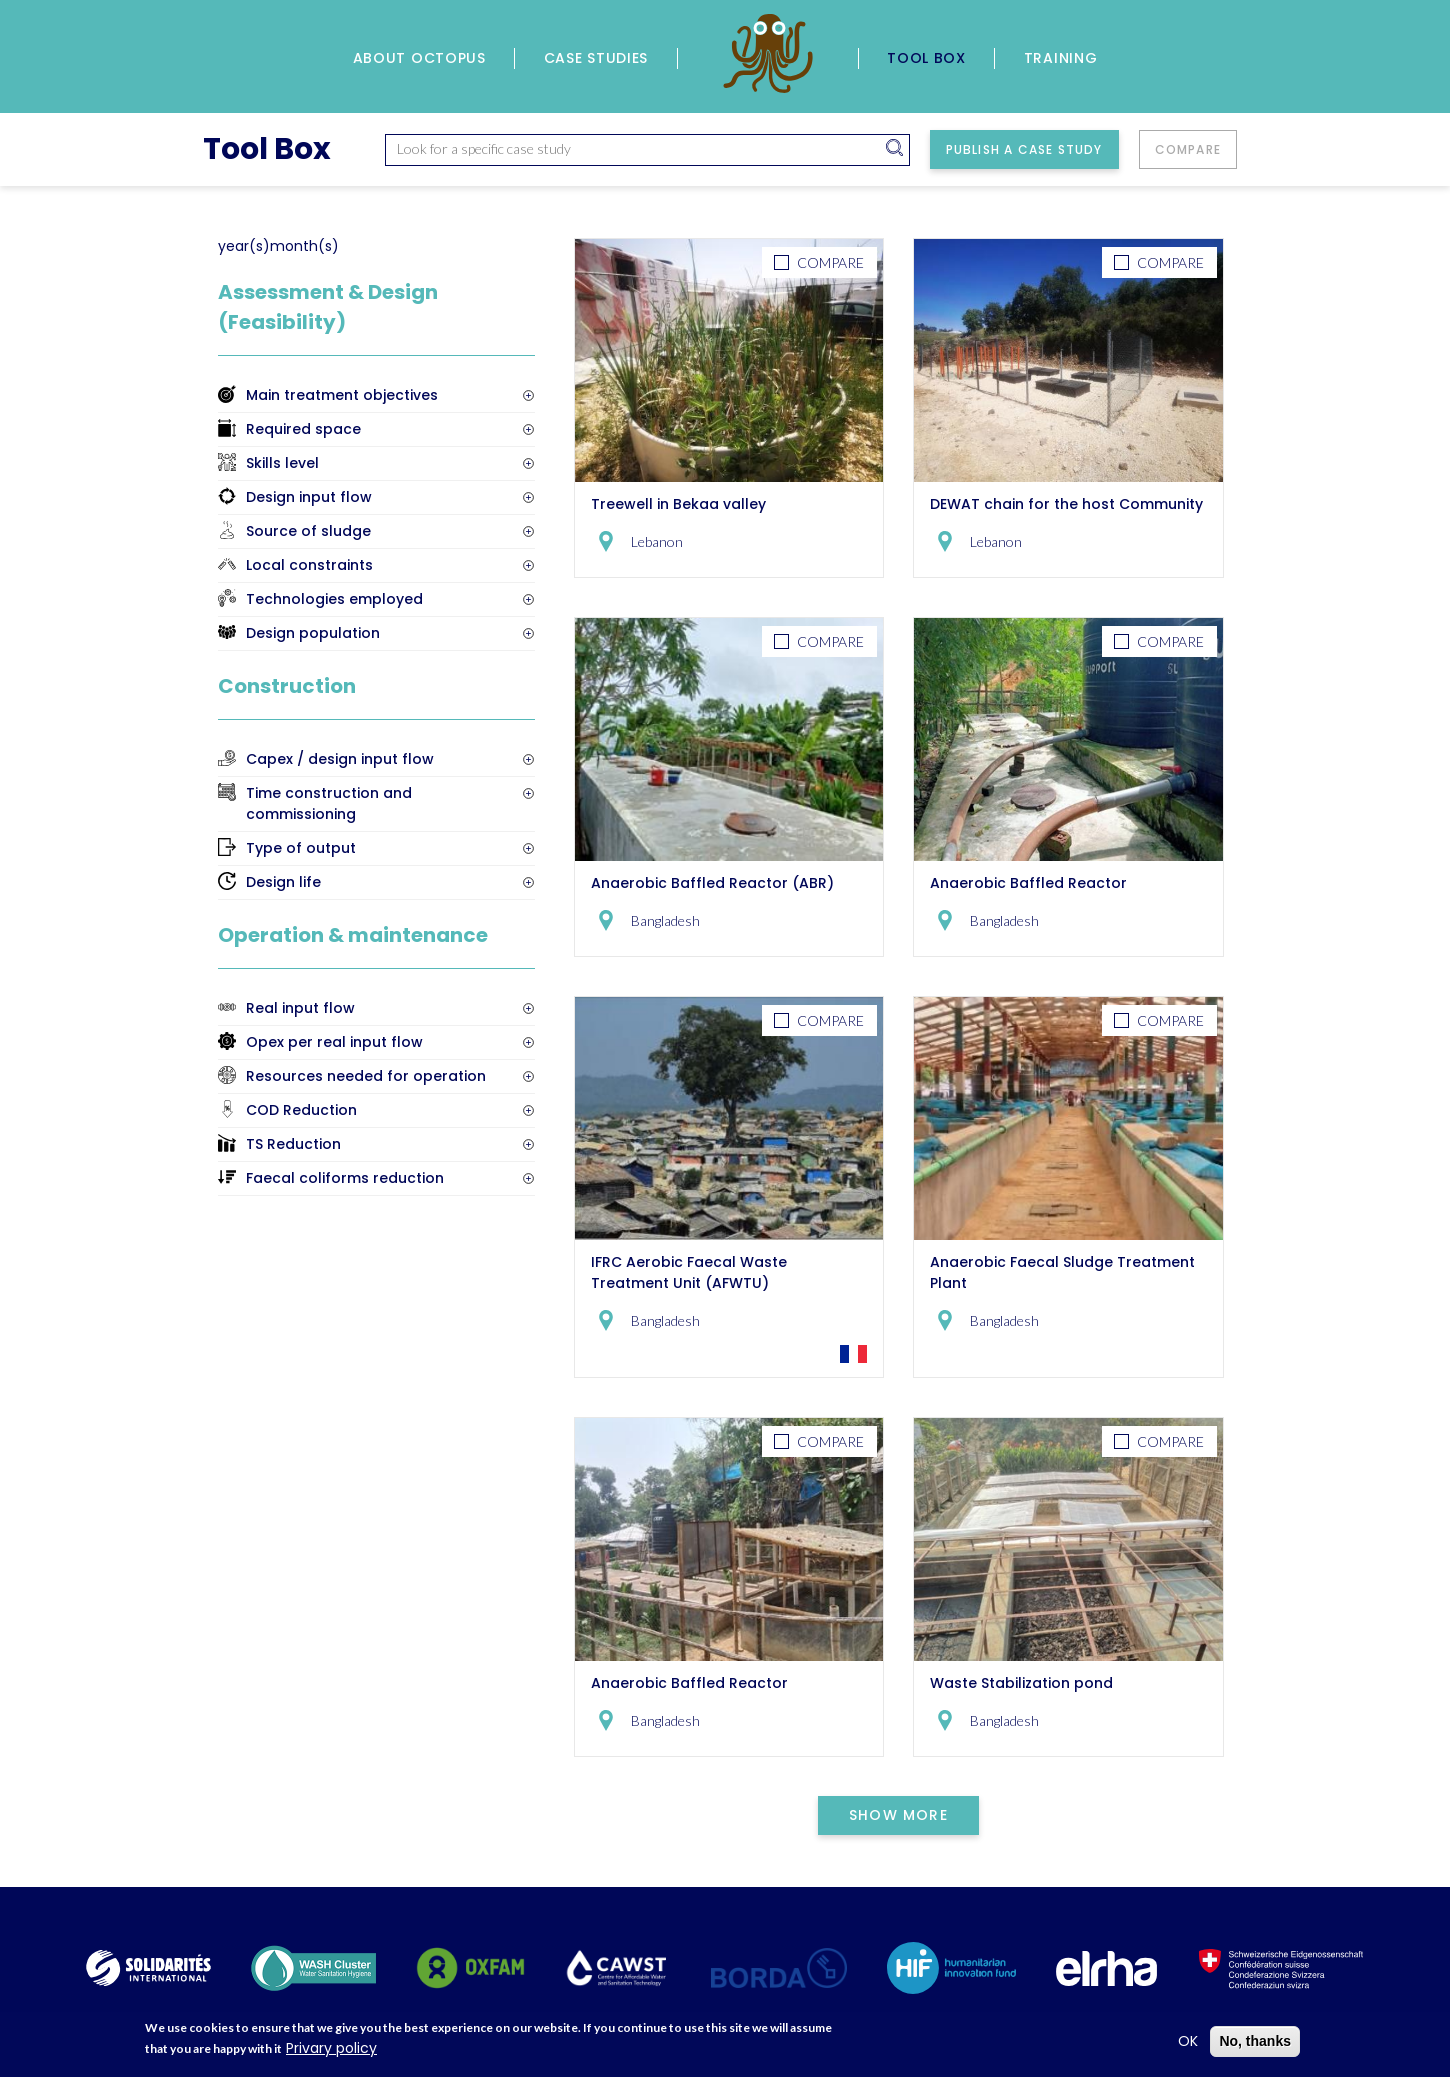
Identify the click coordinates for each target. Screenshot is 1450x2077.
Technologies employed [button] (334, 599)
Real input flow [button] (300, 1008)
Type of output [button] (301, 848)
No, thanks (1255, 2044)
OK (1188, 2044)
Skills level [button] (282, 463)
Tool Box (926, 58)
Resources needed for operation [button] (366, 1076)
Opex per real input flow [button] (334, 1042)
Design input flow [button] (309, 497)
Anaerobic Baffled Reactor (1028, 883)
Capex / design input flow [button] (340, 759)
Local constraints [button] (309, 565)
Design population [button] (313, 633)
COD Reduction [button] (301, 1110)
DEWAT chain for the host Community (1066, 504)
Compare (1188, 149)
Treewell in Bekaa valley (678, 504)
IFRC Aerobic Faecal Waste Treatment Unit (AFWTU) (689, 1272)
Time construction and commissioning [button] (329, 803)
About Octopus (419, 58)
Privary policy (331, 2051)
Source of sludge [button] (308, 531)
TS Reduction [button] (293, 1144)
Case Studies (596, 58)
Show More (898, 1815)
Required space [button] (303, 429)
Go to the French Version (853, 1354)
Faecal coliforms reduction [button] (345, 1178)
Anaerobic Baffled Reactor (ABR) (712, 883)
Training (1061, 58)
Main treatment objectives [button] (342, 395)
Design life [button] (283, 882)
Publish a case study (1024, 149)
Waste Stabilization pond (1021, 1683)
